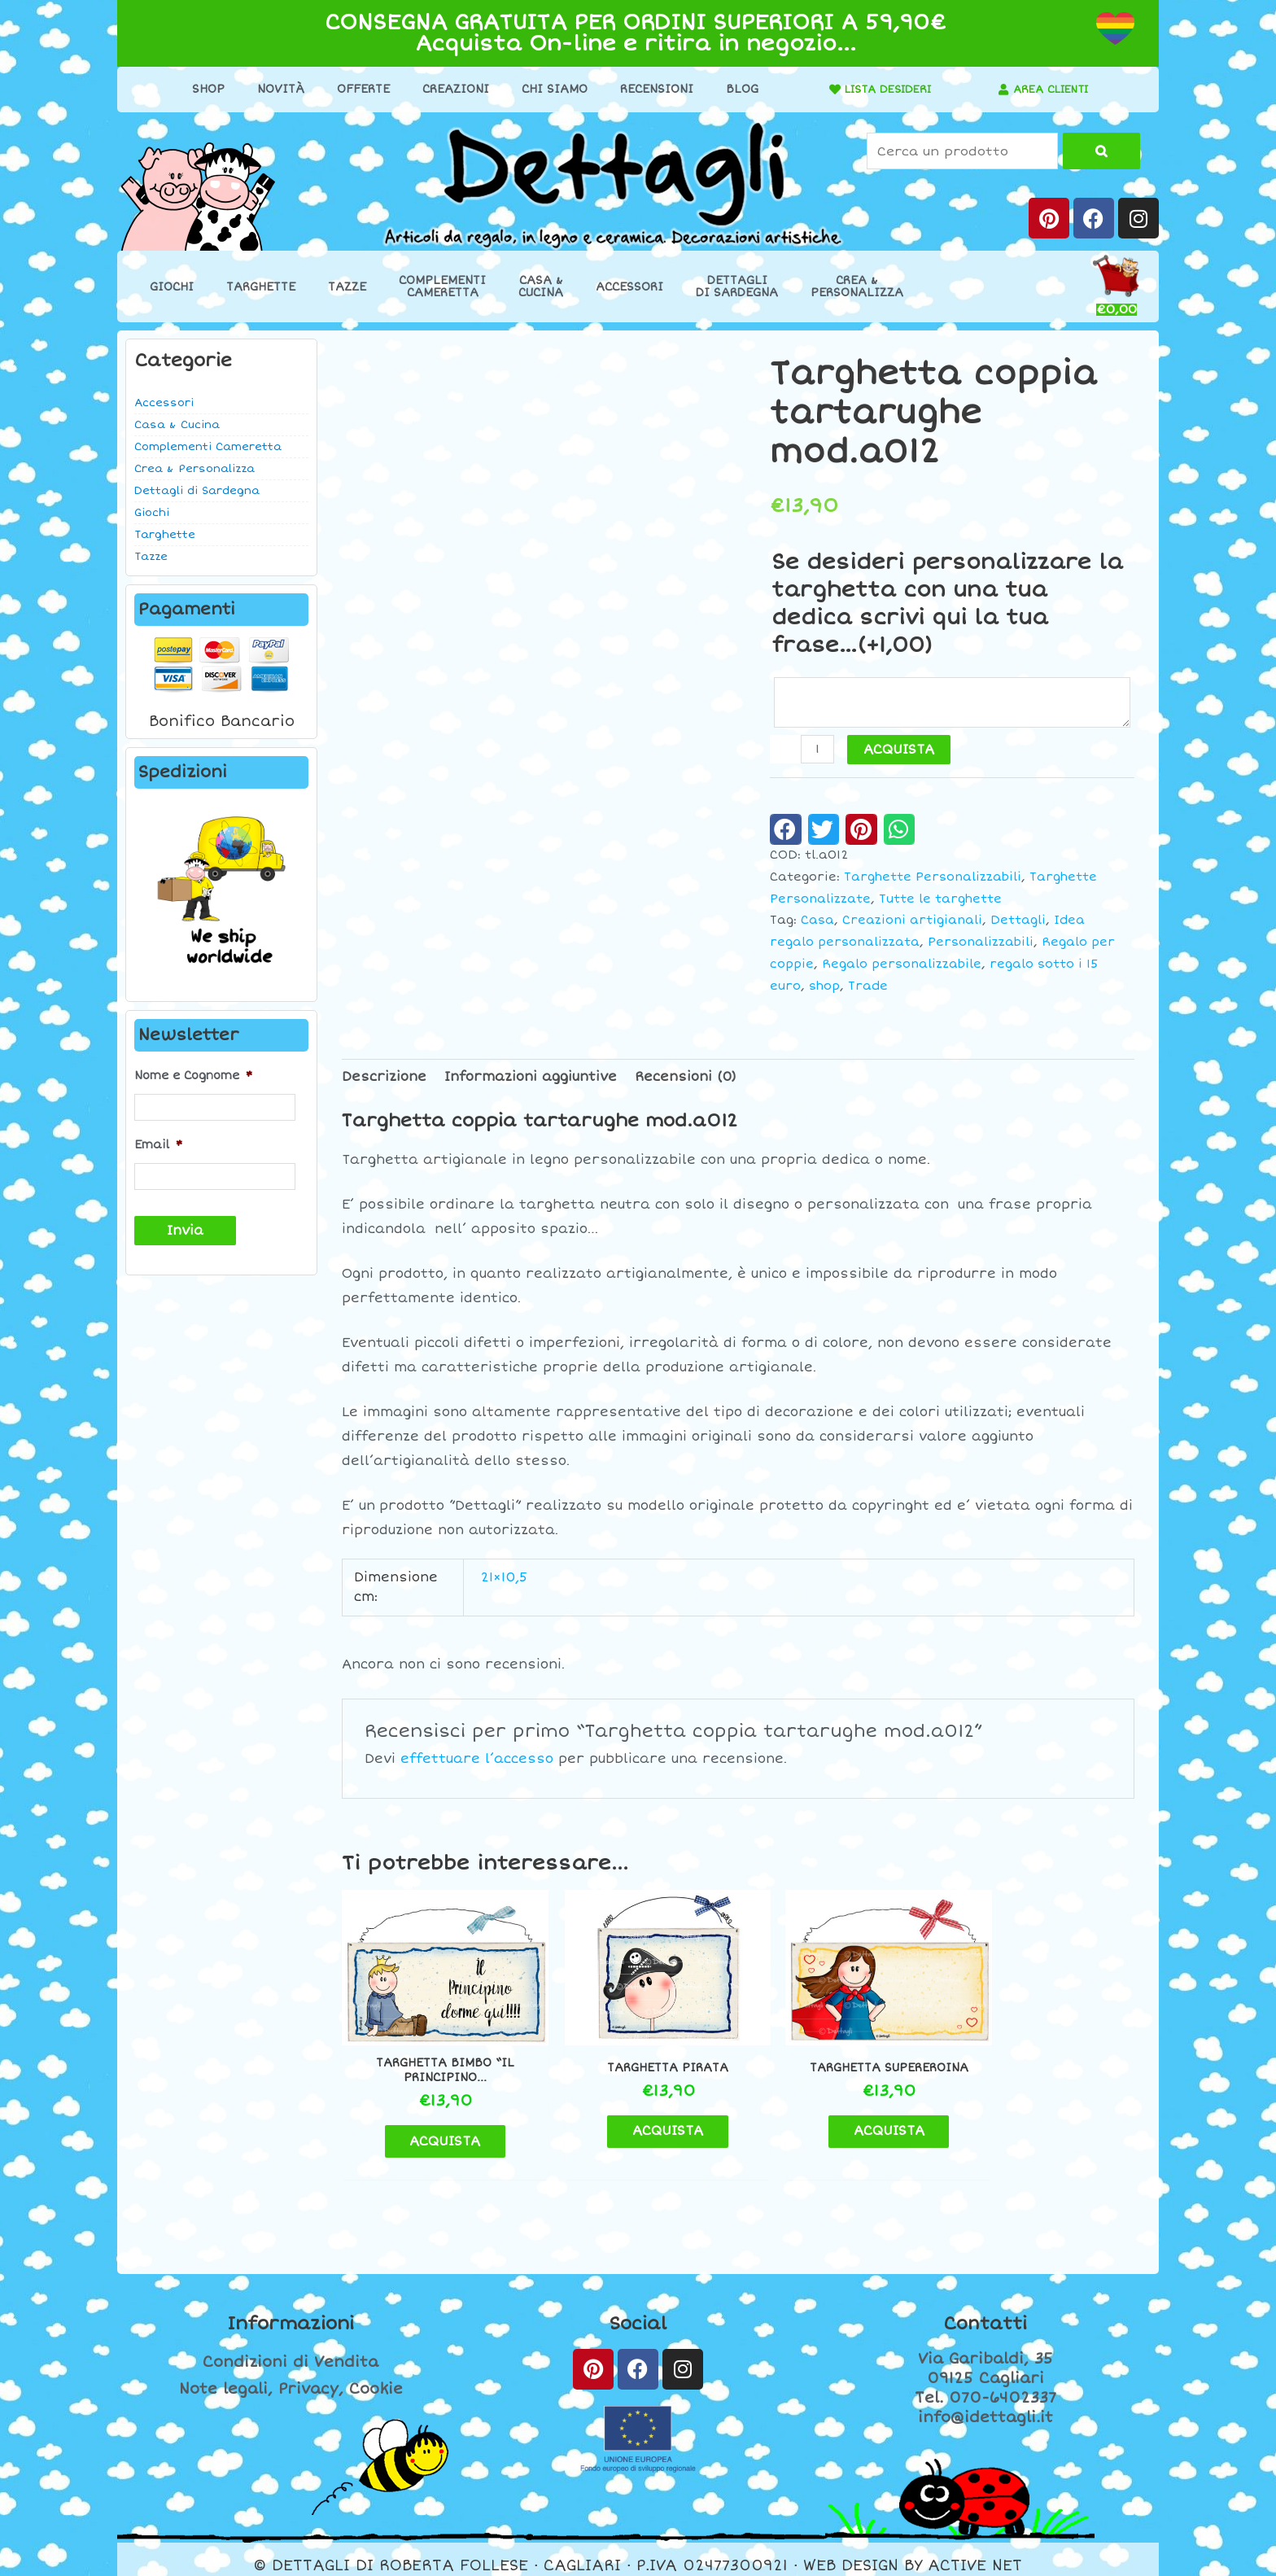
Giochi (172, 287)
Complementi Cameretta (208, 446)
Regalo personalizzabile (901, 966)
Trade (868, 988)
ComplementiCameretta (442, 286)
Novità (275, 89)
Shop (202, 89)
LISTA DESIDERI (883, 89)
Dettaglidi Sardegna (737, 286)
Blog (736, 89)
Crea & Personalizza (194, 468)
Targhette (260, 287)
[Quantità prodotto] (818, 751)
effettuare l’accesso (476, 1760)
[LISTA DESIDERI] (824, 89)
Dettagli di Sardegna (197, 490)
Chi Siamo (549, 89)
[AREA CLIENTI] (998, 89)
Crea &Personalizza (857, 286)
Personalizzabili (980, 944)
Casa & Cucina (177, 424)
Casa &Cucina (540, 286)
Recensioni (651, 89)
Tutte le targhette (940, 901)
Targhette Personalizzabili (932, 879)
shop (824, 988)
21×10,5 (504, 1579)
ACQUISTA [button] (435, 2127)
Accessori (629, 287)
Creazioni (450, 89)
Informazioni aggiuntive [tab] (530, 1078)
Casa (817, 922)
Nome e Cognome (193, 1075)
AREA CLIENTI (1051, 89)
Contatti (985, 2310)
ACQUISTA (899, 751)
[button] (786, 831)
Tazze (347, 287)
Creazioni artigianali (912, 922)
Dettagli (1018, 922)
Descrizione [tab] (384, 1078)
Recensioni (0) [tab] (685, 1078)
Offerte (357, 89)
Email (158, 1144)
